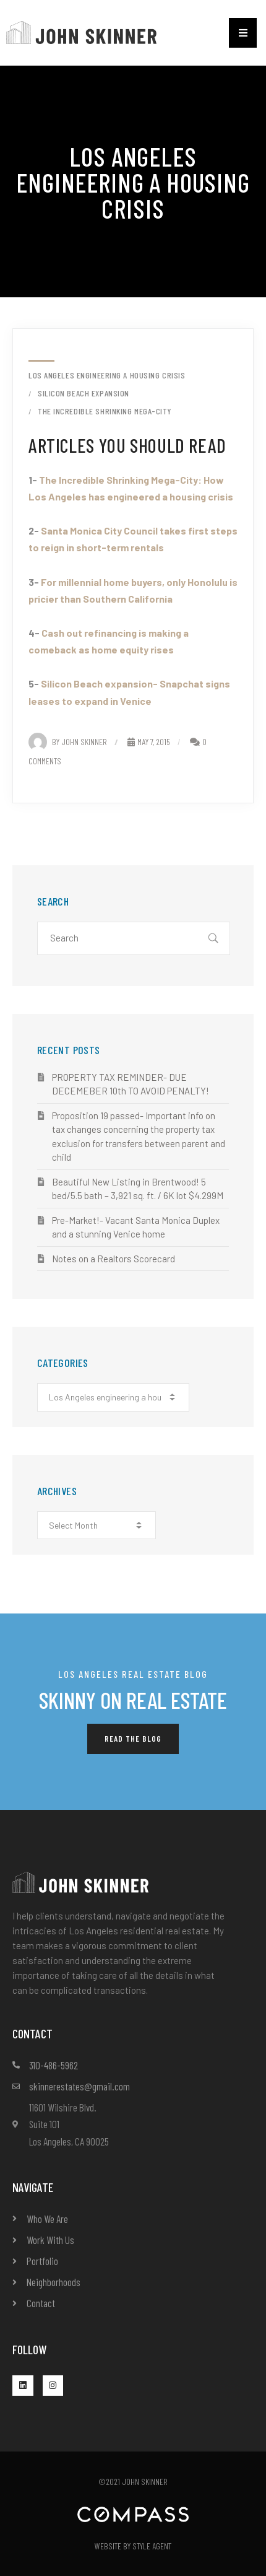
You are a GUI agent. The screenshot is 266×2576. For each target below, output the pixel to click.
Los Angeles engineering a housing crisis (106, 375)
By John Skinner (67, 741)
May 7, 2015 (148, 741)
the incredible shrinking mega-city (105, 411)
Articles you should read (127, 445)
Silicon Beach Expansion (83, 393)
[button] (243, 33)
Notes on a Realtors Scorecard (113, 1258)
